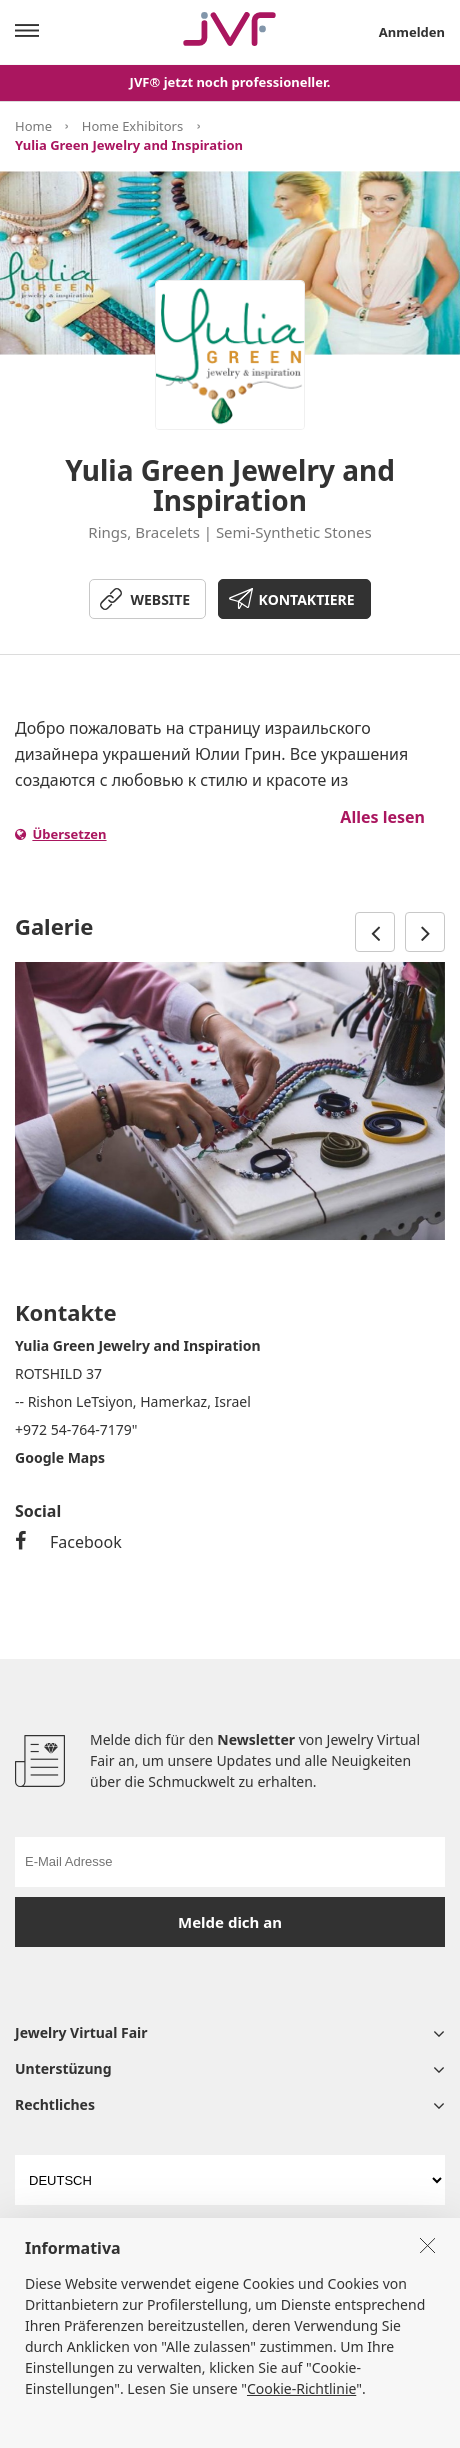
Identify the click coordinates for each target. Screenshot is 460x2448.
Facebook (68, 1542)
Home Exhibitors (132, 126)
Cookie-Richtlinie (301, 2425)
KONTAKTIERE (307, 599)
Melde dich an (230, 1922)
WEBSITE (160, 599)
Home (33, 126)
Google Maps (60, 1457)
